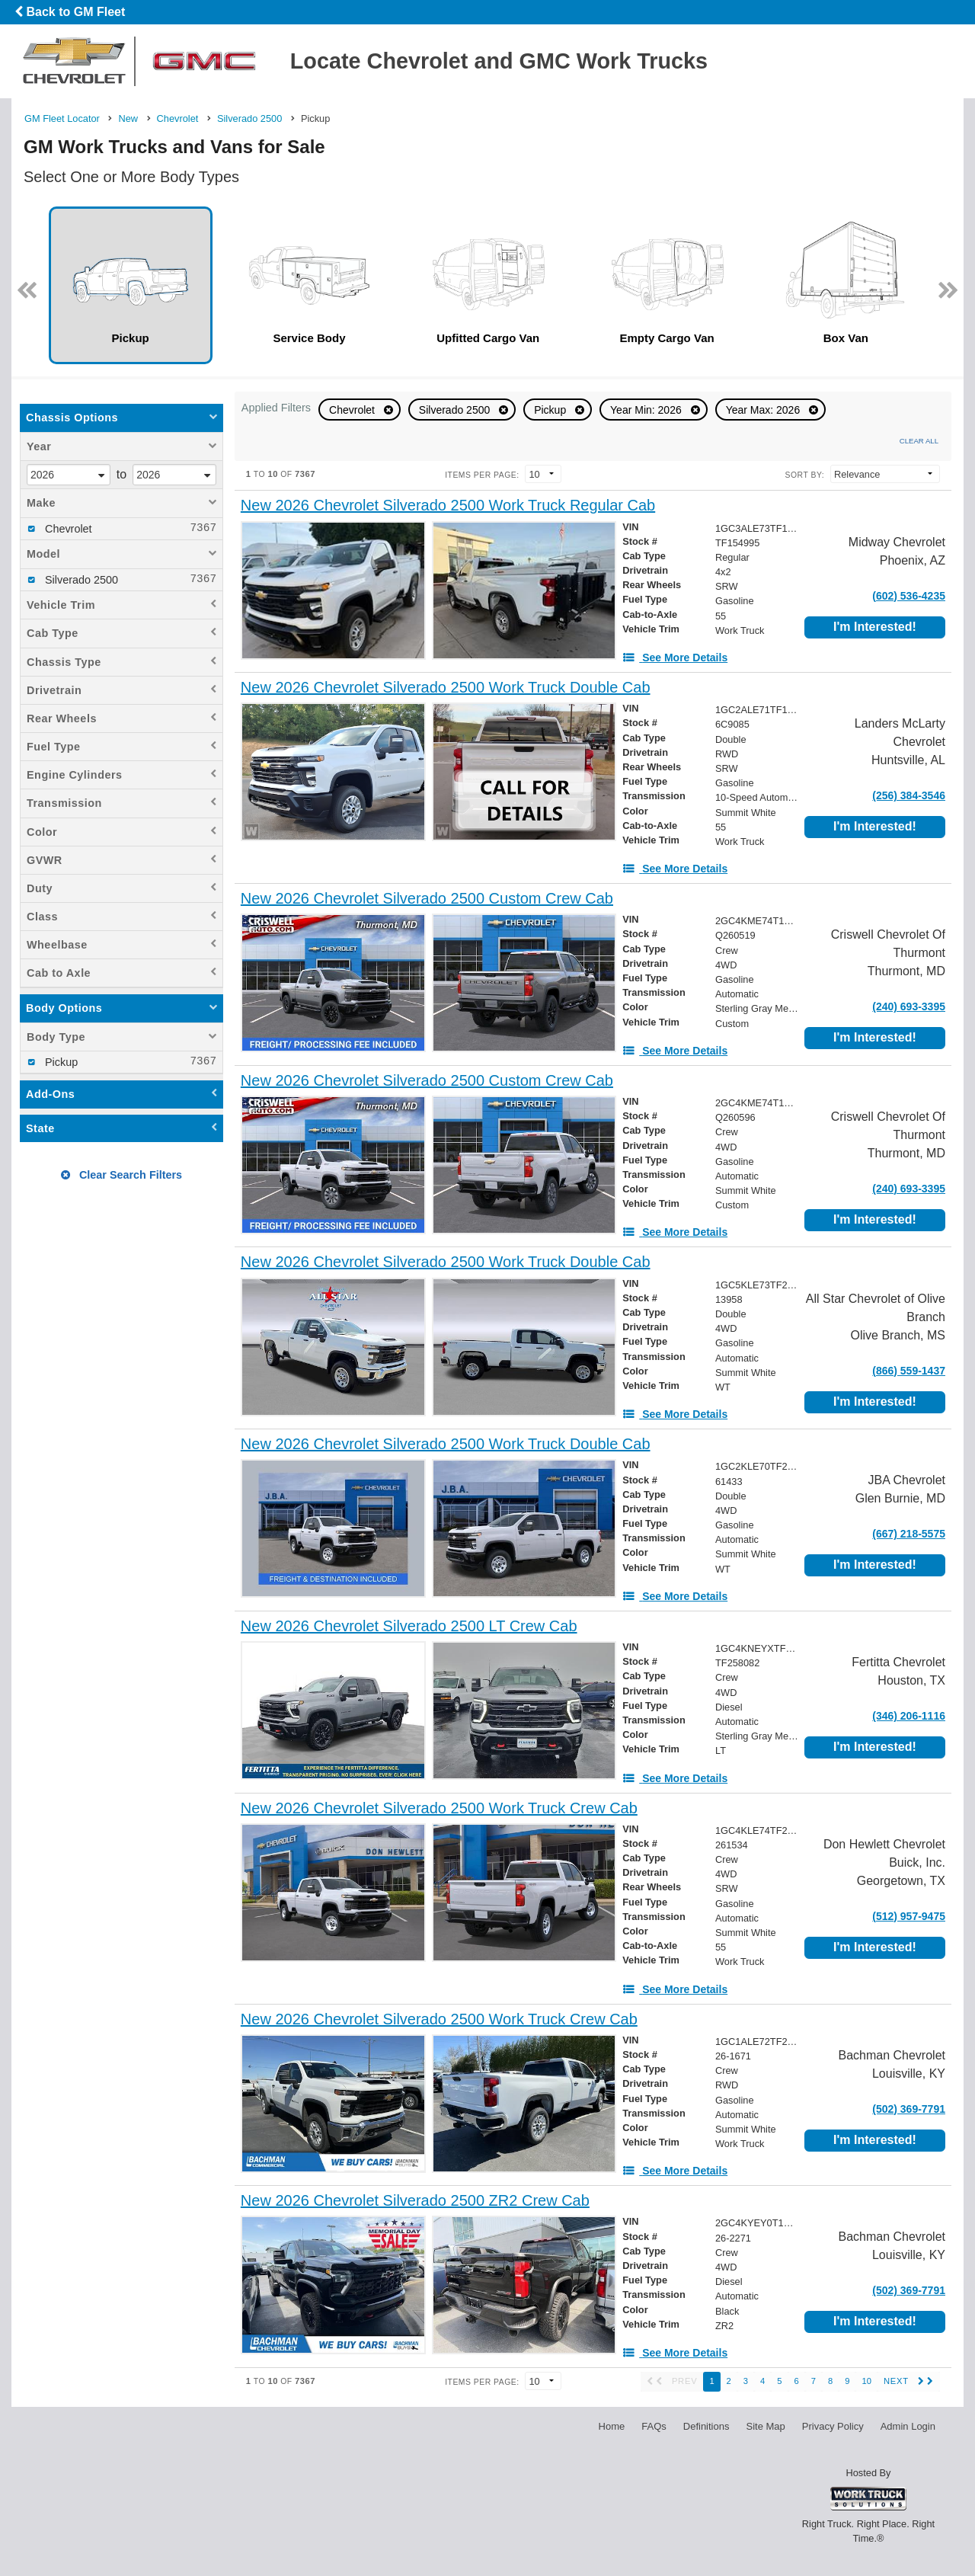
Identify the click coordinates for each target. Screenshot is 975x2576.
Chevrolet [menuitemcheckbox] (67, 529)
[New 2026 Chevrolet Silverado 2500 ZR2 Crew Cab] (415, 2201)
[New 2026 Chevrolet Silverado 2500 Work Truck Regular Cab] (448, 505)
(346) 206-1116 (908, 1716)
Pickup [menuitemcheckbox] (60, 1062)
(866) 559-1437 (908, 1371)
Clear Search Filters (121, 1175)
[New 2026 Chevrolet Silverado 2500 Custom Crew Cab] (427, 898)
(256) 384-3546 (908, 795)
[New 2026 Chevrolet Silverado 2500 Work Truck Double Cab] (446, 687)
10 (866, 2381)
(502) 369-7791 (908, 2109)
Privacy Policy (833, 2426)
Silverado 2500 (456, 410)
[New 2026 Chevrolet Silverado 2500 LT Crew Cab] (409, 1626)
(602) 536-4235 (908, 596)
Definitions (706, 2426)
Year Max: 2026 (764, 410)
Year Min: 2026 (647, 410)
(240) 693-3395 (908, 1006)
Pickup (551, 410)
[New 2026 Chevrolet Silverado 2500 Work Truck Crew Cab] (439, 1808)
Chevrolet (353, 410)
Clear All (919, 441)
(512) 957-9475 (908, 1916)
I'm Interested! (874, 626)
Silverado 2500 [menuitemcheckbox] (80, 580)
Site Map (765, 2426)
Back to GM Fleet (69, 11)
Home (612, 2426)
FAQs (654, 2426)
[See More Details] (674, 657)
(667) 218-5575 (908, 1534)
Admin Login (908, 2426)
